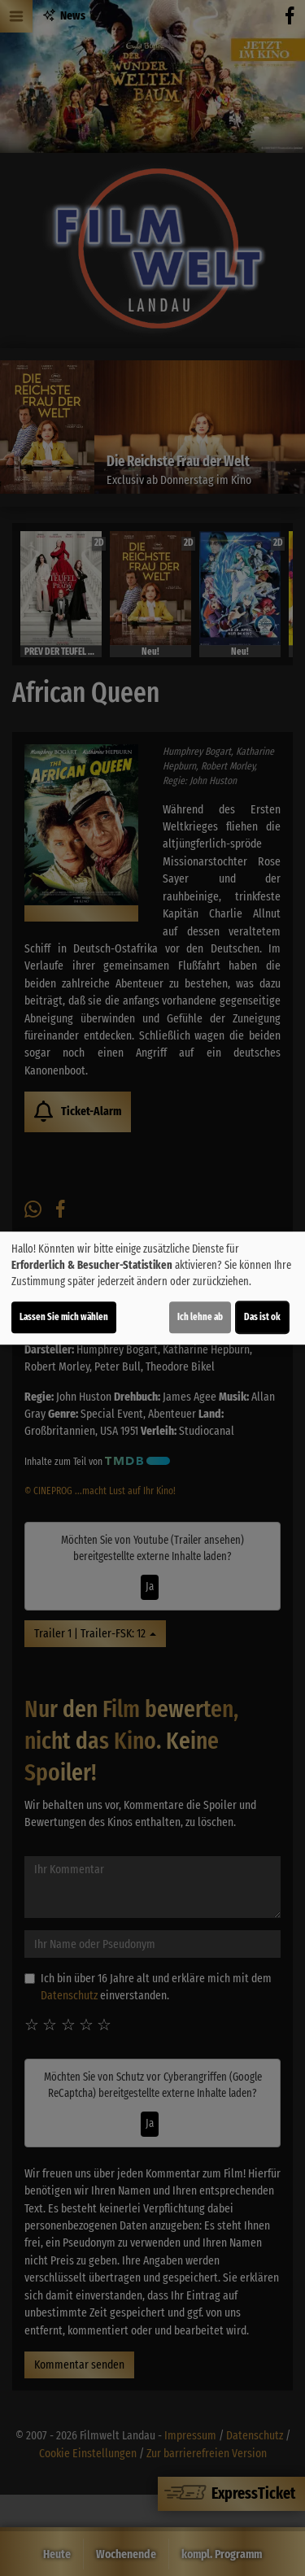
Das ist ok (262, 1317)
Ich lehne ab (200, 1317)
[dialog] (152, 1288)
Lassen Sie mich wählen (64, 1317)
